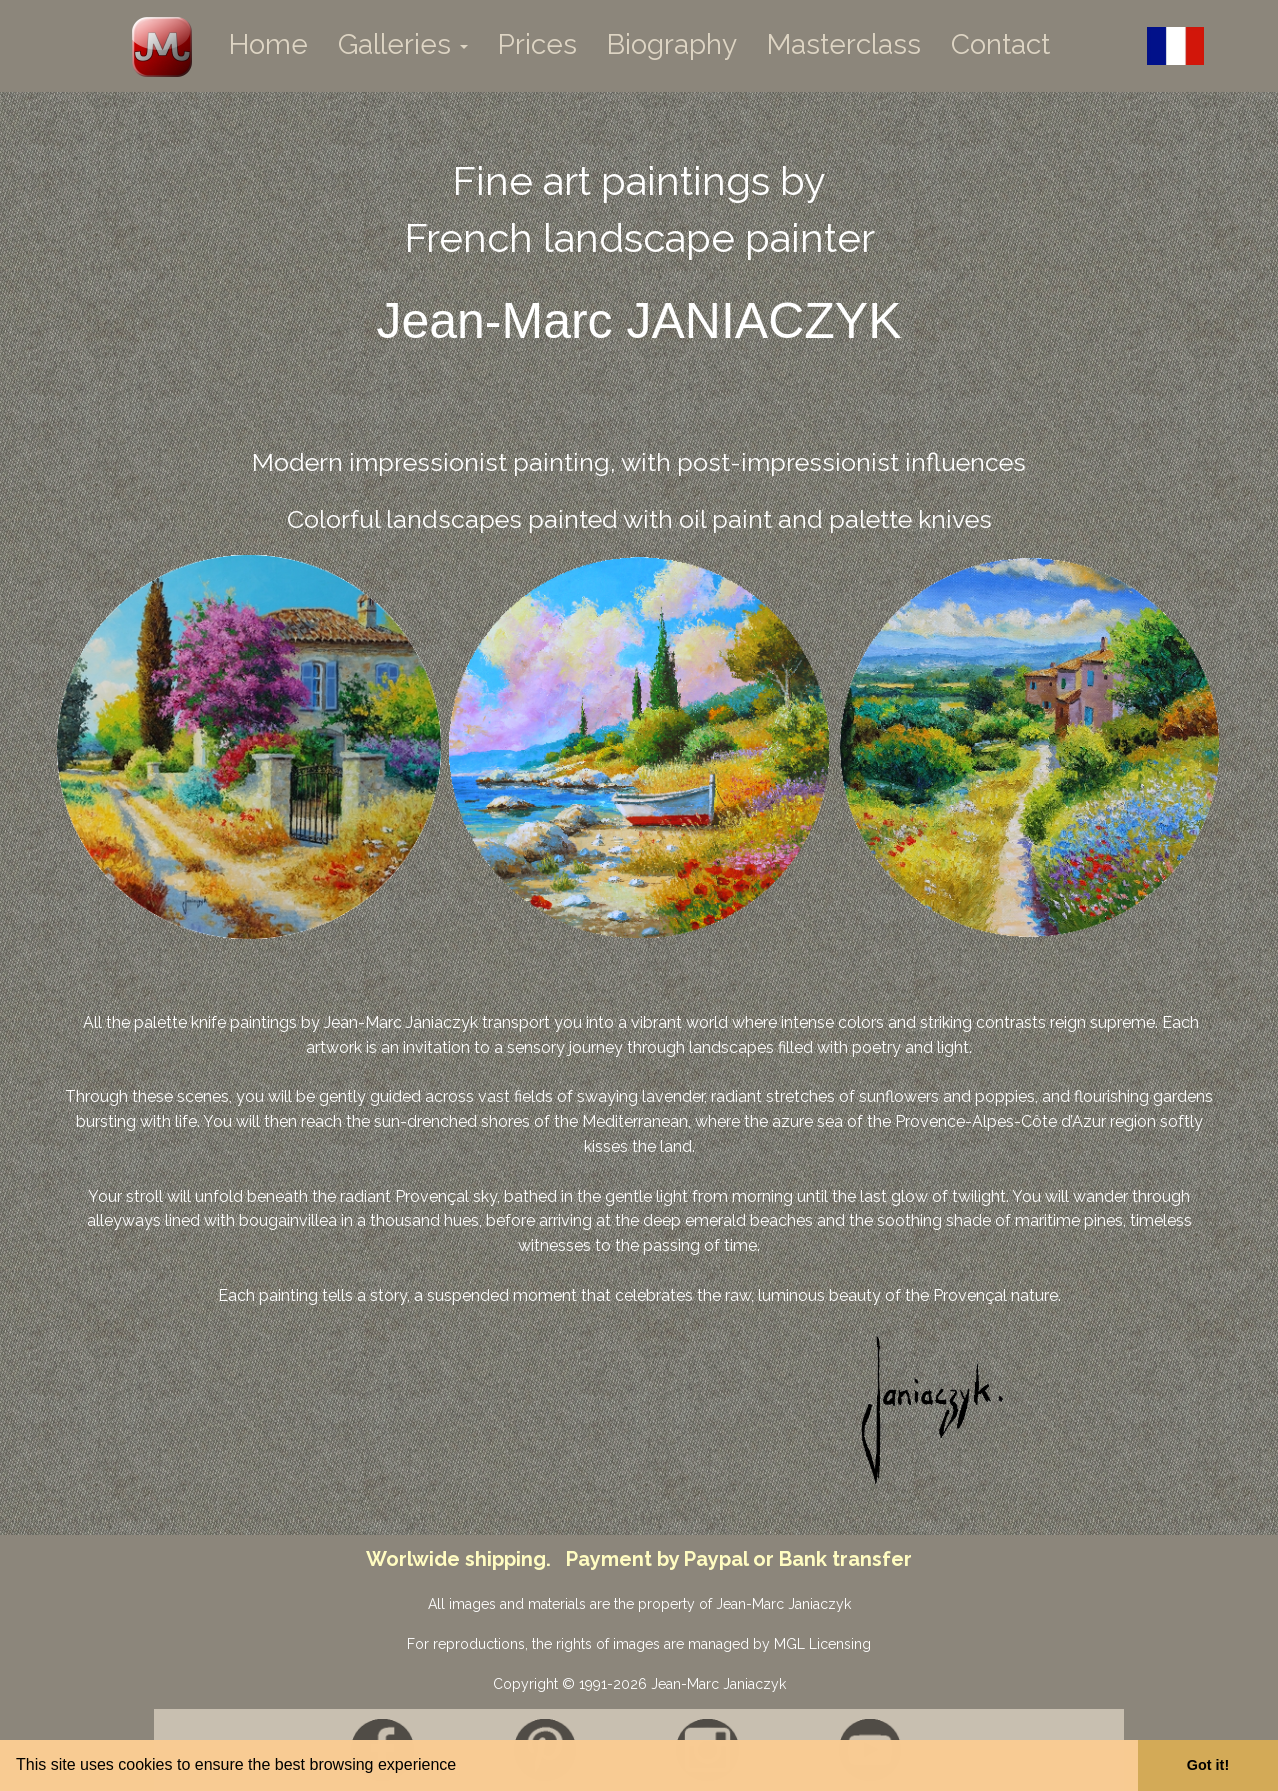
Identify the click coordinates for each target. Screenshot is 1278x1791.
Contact (1000, 44)
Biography (672, 44)
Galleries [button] (403, 44)
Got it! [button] (1208, 1765)
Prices (537, 44)
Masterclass (844, 44)
